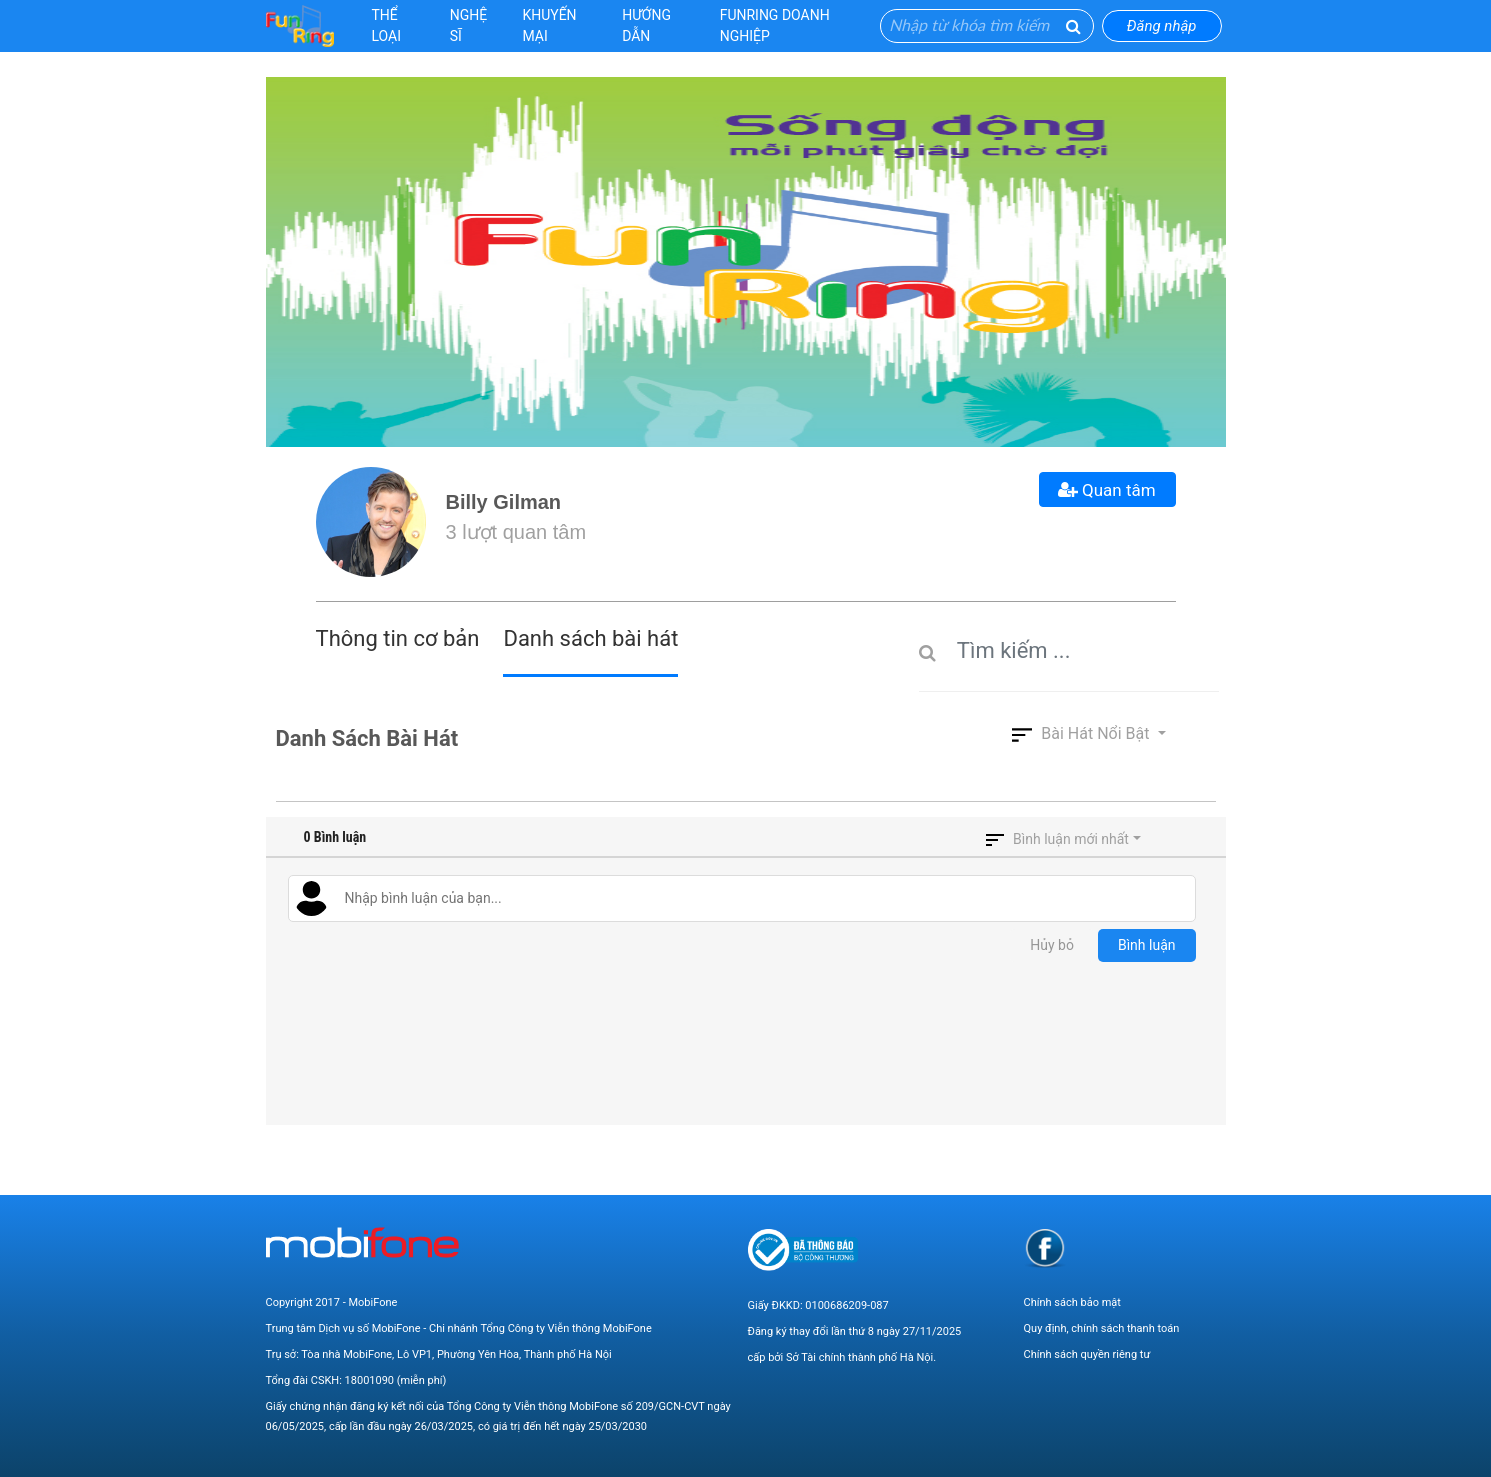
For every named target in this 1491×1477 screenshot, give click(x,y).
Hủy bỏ (1052, 945)
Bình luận (1147, 945)
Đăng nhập (1162, 26)
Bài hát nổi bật (1082, 733)
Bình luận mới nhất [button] (1071, 839)
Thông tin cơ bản (398, 638)
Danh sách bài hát (590, 638)
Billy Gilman (504, 502)
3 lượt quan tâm (516, 532)
